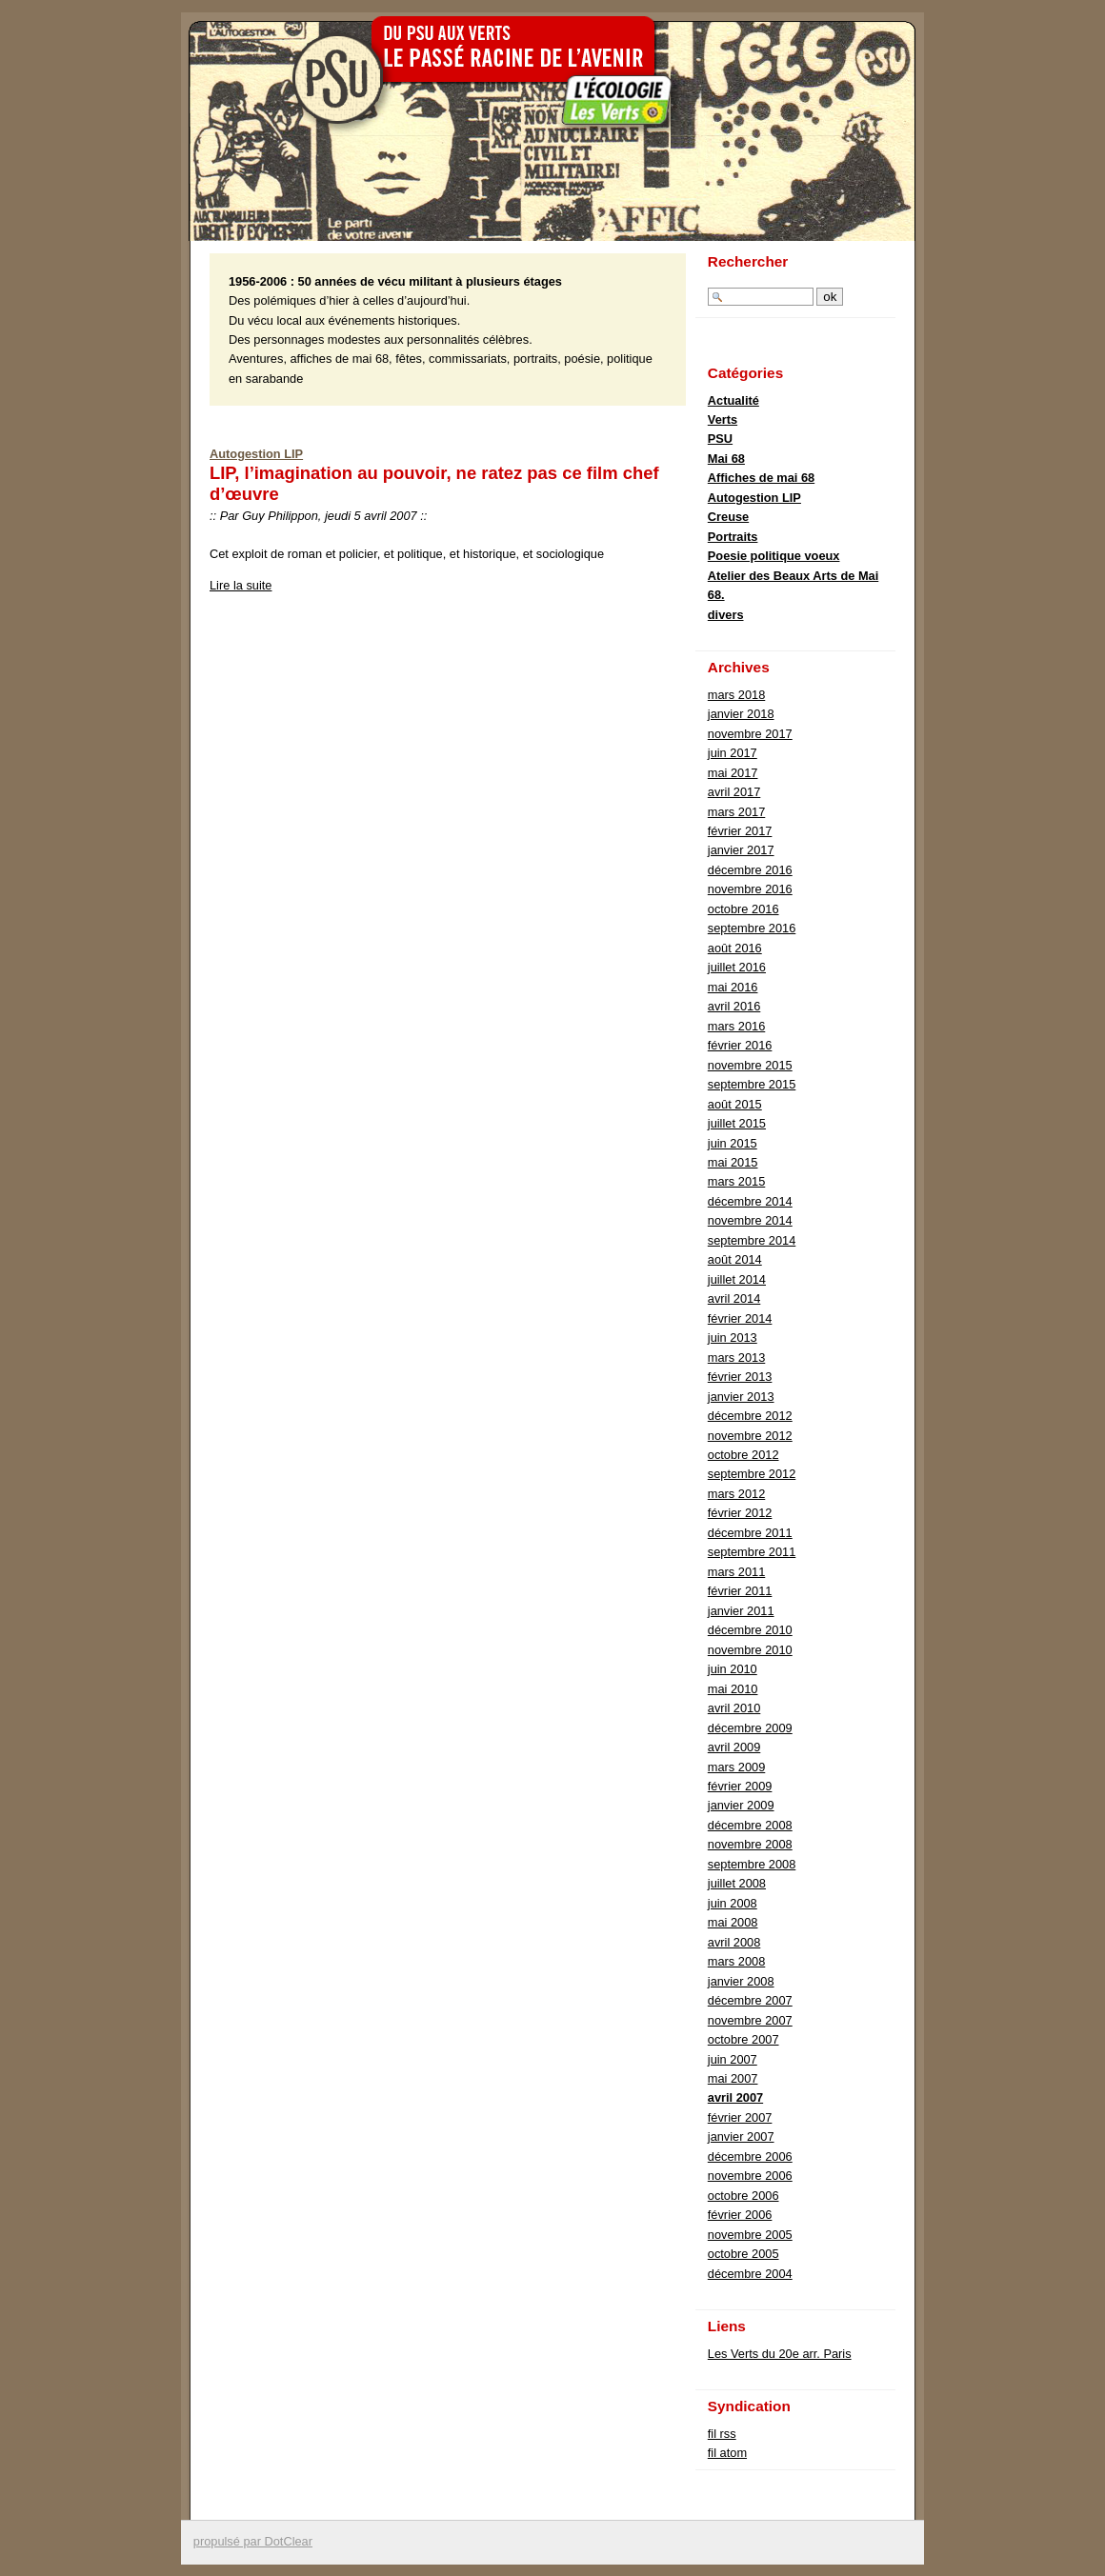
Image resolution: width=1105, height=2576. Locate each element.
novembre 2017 (750, 734)
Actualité (733, 400)
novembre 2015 (750, 1065)
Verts (722, 419)
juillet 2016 (737, 967)
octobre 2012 (743, 1455)
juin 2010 (732, 1669)
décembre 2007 (750, 2000)
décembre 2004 (750, 2273)
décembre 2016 (750, 870)
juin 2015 (732, 1143)
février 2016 (740, 1045)
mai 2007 (733, 2078)
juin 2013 (732, 1337)
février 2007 (740, 2117)
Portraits (733, 536)
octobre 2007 (743, 2039)
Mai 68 (726, 458)
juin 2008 (732, 1903)
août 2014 (735, 1259)
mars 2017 (736, 812)
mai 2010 (733, 1689)
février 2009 (740, 1786)
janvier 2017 (741, 850)
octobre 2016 (743, 909)
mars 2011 (736, 1572)
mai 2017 (733, 773)
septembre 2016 (751, 928)
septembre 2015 (751, 1084)
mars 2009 (736, 1767)
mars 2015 (736, 1181)
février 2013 (740, 1376)
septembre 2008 (751, 1864)
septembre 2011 (751, 1552)
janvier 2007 (741, 2136)
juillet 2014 (737, 1279)
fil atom (727, 2453)
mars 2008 (736, 1961)
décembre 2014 (750, 1201)
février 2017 (740, 831)
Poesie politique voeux (774, 556)
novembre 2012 (750, 1435)
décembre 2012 (750, 1415)
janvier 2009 (741, 1805)
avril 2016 (734, 1006)
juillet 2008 (737, 1883)
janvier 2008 (741, 1981)
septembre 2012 (751, 1474)
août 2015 (735, 1104)
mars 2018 (736, 695)
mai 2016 (733, 987)
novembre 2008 (750, 1844)
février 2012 (740, 1513)
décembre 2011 (750, 1533)
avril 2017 (734, 792)
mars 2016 (736, 1026)
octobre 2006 (743, 2195)
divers (726, 615)
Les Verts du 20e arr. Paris (780, 2353)
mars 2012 (736, 1494)
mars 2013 (736, 1357)
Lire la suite (240, 585)
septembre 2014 (751, 1240)
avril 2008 (734, 1942)
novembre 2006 (750, 2175)
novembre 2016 (750, 889)
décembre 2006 (750, 2156)
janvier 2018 (741, 714)
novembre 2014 (750, 1220)
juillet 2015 (737, 1123)
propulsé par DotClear (252, 2541)
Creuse (728, 516)
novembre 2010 (750, 1650)
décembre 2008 (750, 1825)
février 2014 (740, 1318)
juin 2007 (732, 2059)
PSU (720, 438)
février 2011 (740, 1591)
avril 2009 (734, 1747)
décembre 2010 (750, 1630)
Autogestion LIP (256, 454)
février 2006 (740, 2214)
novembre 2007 (750, 2020)
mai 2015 (733, 1162)
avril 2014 (734, 1298)
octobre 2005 (743, 2254)
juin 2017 (732, 753)
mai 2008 (733, 1922)
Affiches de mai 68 (761, 477)
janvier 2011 (741, 1611)
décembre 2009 (750, 1728)
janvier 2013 (741, 1396)
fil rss (722, 2433)
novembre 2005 (750, 2234)
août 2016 (735, 948)
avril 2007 (735, 2097)
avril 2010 (734, 1708)
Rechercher (748, 261)
